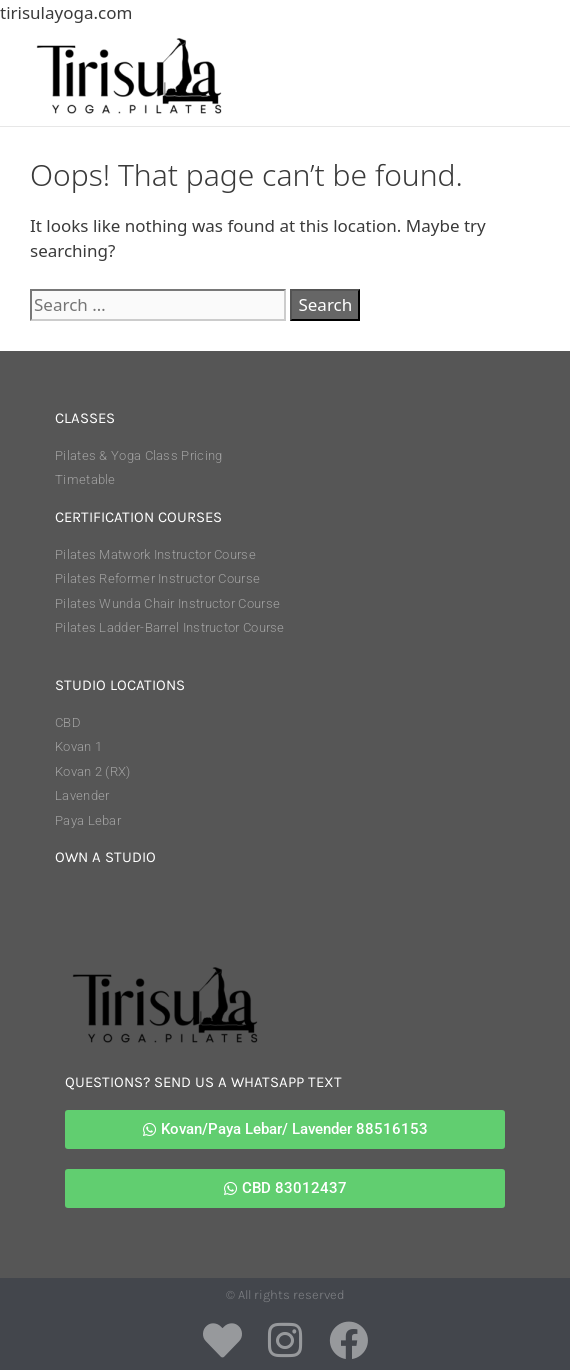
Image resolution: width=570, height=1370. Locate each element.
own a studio (105, 857)
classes (85, 418)
